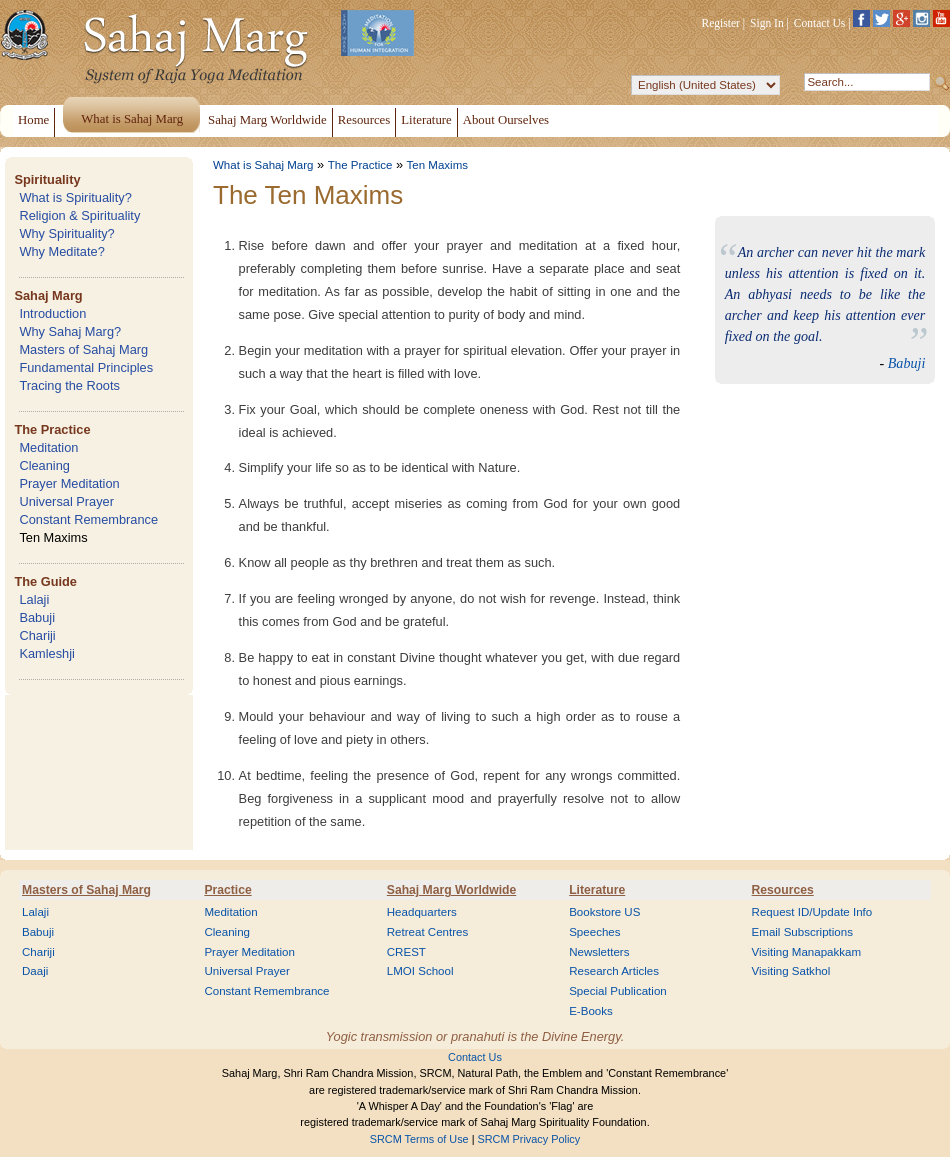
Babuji (37, 617)
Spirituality (47, 179)
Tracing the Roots (69, 385)
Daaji (35, 971)
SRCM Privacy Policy (529, 1139)
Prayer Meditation (69, 483)
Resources (783, 890)
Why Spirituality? (66, 233)
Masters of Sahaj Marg (83, 349)
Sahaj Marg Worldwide (451, 890)
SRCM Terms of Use (419, 1139)
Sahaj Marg (48, 295)
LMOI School (420, 971)
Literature (597, 890)
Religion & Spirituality (79, 215)
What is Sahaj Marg (263, 165)
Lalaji (34, 599)
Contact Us (820, 23)
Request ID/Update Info (812, 912)
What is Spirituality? (75, 197)
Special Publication (618, 991)
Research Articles (614, 971)
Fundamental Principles (86, 367)
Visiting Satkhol (791, 971)
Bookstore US (604, 912)
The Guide (45, 581)
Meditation (48, 447)
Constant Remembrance (88, 519)
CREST (406, 952)
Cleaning (44, 465)
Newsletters (599, 952)
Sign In (767, 23)
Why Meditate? (61, 251)
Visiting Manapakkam (807, 952)
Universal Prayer (66, 501)
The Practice (52, 429)
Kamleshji (46, 653)
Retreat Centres (428, 932)
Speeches (594, 932)
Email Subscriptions (802, 932)
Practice (227, 890)
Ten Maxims (53, 537)
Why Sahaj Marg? (70, 331)
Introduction (52, 313)
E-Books (591, 1011)
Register (721, 23)
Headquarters (422, 912)
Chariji (37, 635)
